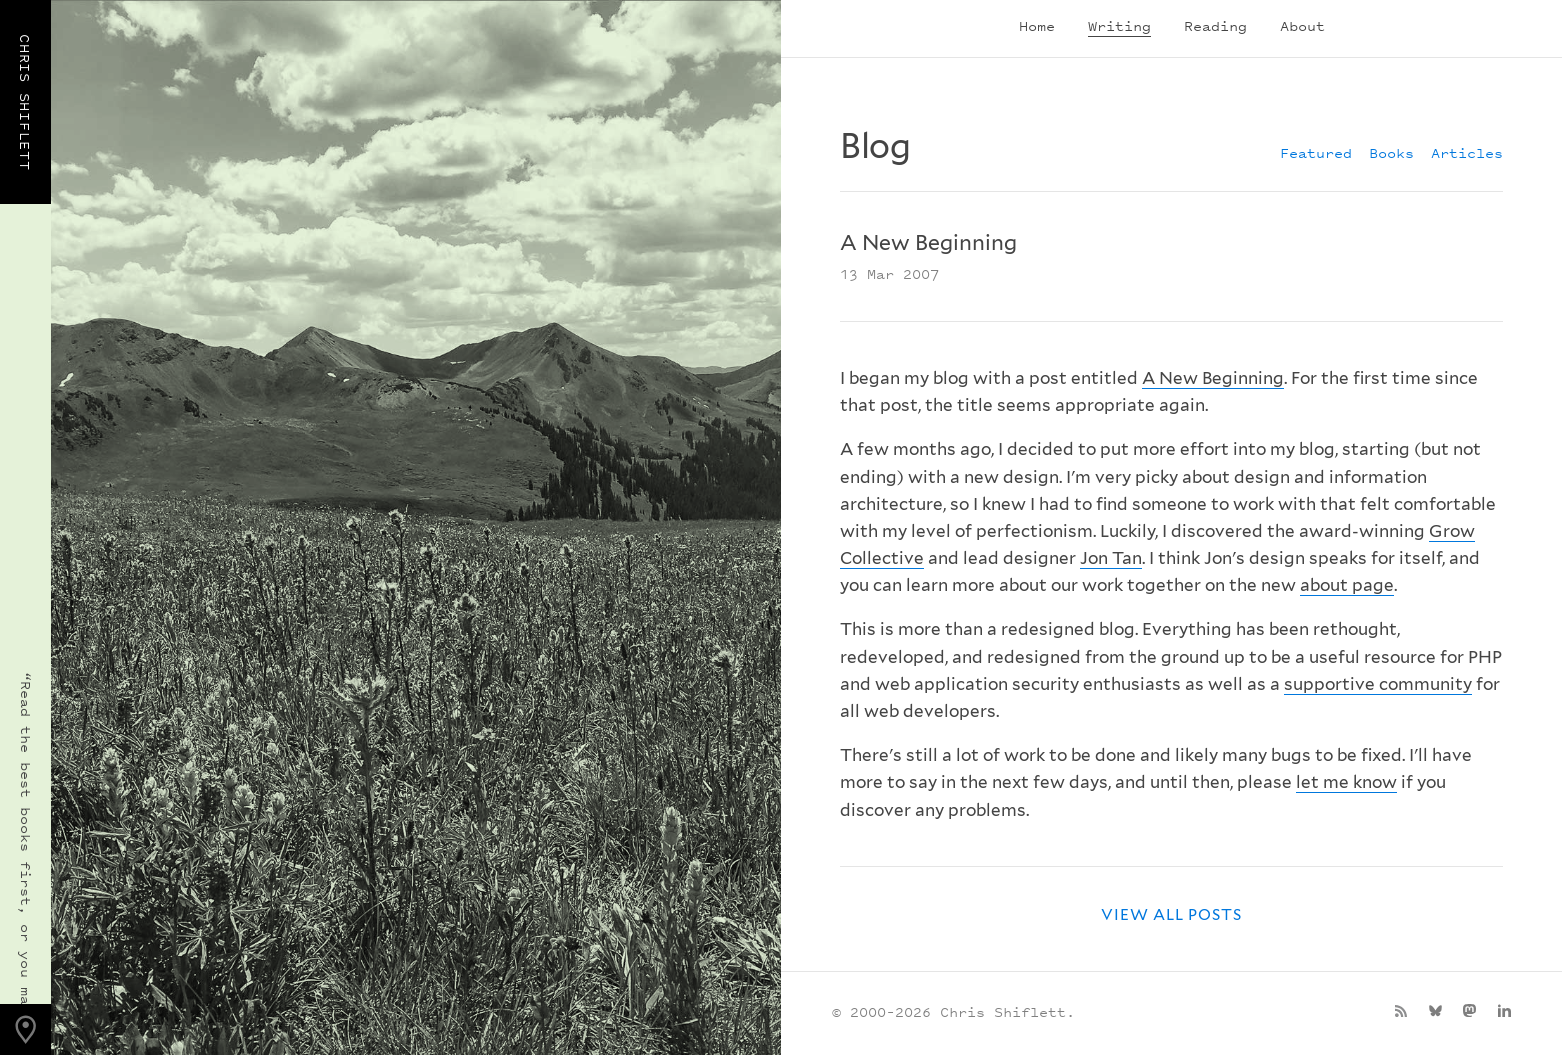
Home (1037, 25)
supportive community (1378, 684)
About (1302, 25)
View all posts (1172, 914)
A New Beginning (1213, 378)
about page (1347, 585)
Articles (1467, 152)
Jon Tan (1111, 558)
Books (1391, 152)
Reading (1215, 25)
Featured (1316, 152)
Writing (1119, 25)
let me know (1346, 782)
